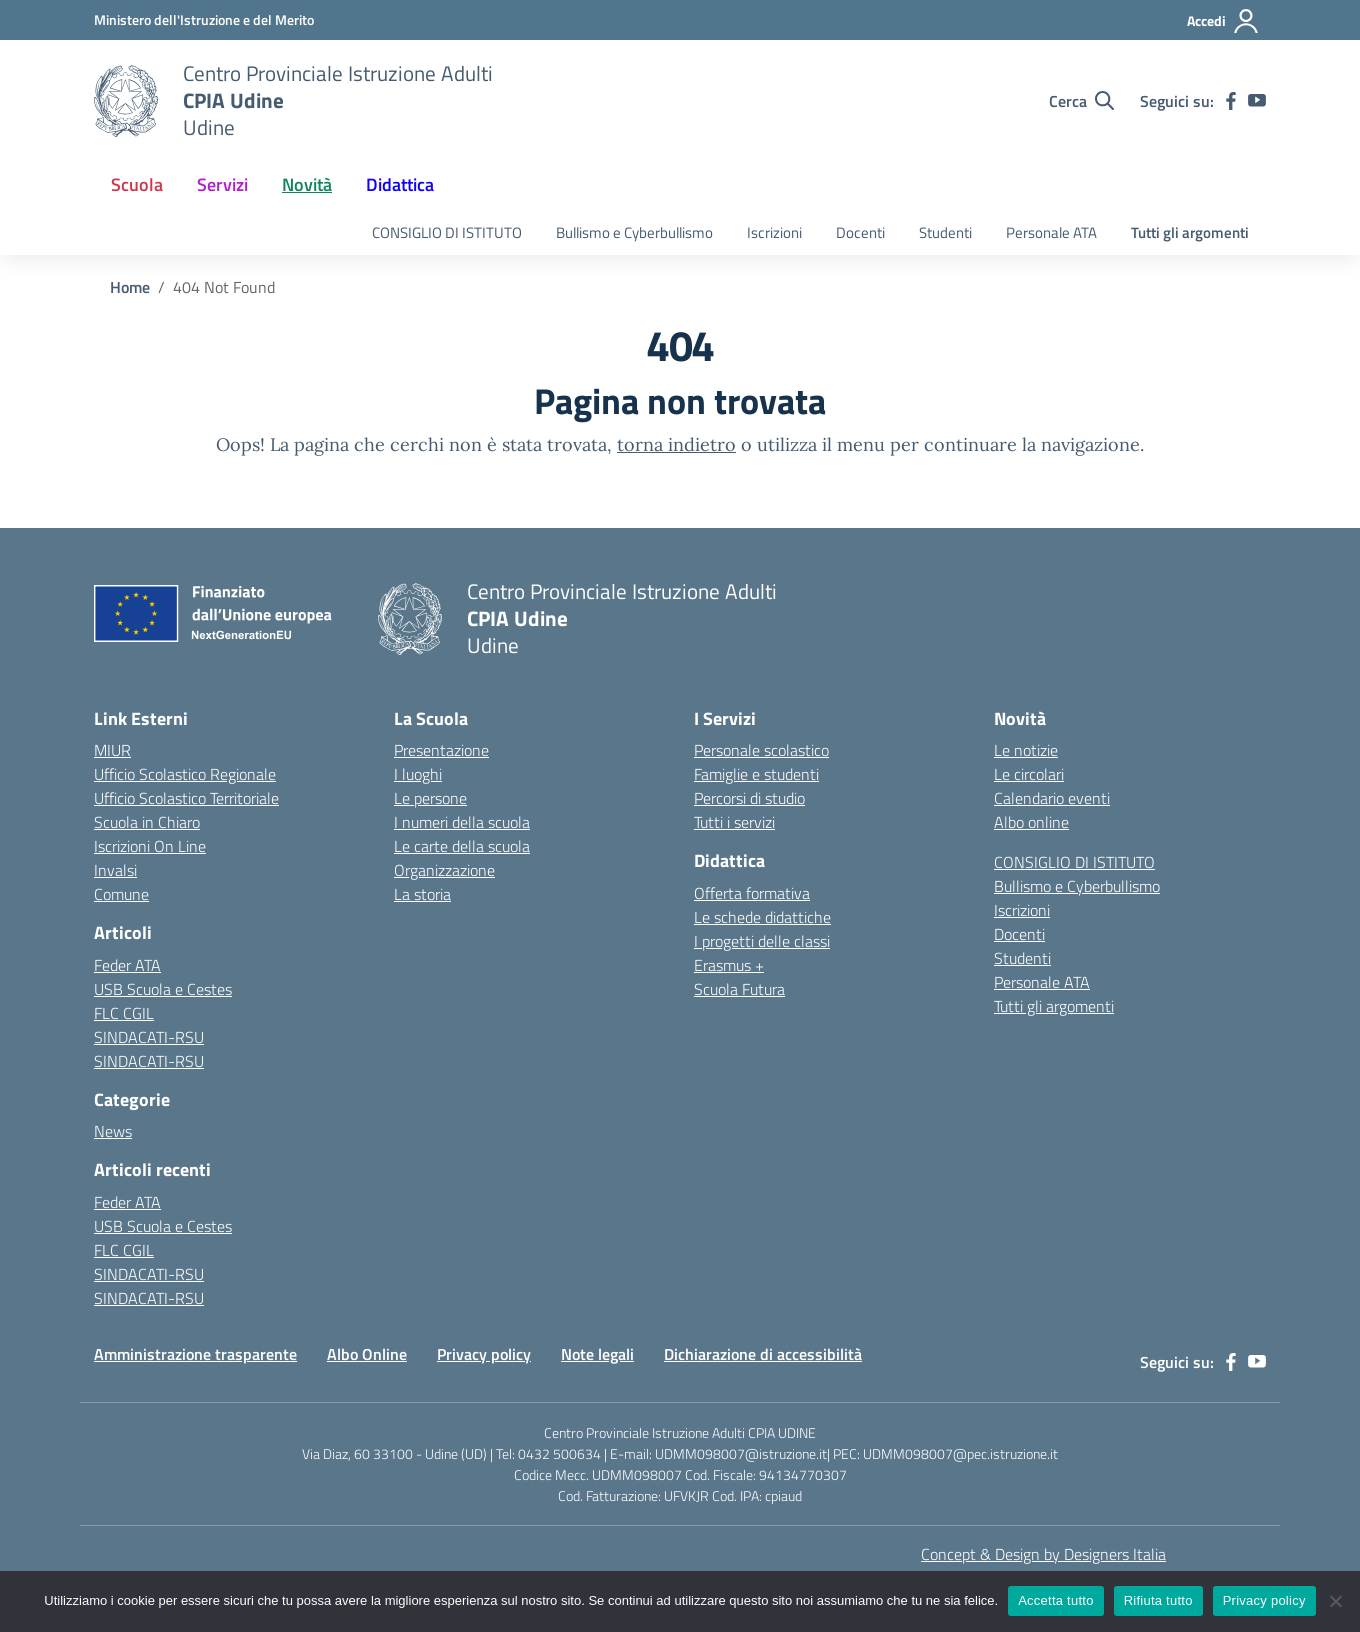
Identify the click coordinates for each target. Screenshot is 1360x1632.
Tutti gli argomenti (1190, 232)
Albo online (1031, 822)
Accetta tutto (1056, 1600)
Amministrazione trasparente (195, 1354)
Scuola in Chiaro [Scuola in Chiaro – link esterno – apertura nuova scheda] (147, 822)
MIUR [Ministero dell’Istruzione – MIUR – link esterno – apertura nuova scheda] (112, 750)
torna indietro (676, 444)
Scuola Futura (739, 989)
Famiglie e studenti (756, 774)
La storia (422, 894)
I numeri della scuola (462, 822)
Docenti (860, 232)
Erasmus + (729, 965)
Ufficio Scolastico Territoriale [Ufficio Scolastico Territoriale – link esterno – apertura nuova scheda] (186, 798)
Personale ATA (1051, 232)
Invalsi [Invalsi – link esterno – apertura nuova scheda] (115, 870)
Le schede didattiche (762, 917)
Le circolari (1029, 774)
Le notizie (1026, 750)
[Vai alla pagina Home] (130, 287)
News (113, 1131)
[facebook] (1231, 101)
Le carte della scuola (462, 846)
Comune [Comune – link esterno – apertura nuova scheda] (121, 894)
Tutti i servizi (734, 822)
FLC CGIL (124, 1013)
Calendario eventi (1052, 798)
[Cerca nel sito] (1081, 101)
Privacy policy (484, 1354)
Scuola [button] (137, 184)
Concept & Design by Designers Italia (1043, 1554)
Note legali (597, 1354)
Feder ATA (127, 965)
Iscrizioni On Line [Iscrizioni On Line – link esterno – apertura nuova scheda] (150, 846)
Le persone (430, 798)
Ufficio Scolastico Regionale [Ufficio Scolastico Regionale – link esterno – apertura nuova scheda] (185, 774)
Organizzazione (444, 870)
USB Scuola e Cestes (163, 989)
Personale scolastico (761, 750)
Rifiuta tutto (1158, 1600)
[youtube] (1257, 101)
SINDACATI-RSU (149, 1037)
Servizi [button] (222, 184)
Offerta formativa (752, 893)
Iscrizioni (774, 232)
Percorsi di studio (749, 798)
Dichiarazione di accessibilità (763, 1354)
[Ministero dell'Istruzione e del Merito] (204, 19)
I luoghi (418, 774)
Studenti (945, 232)
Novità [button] (307, 184)
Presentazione (441, 750)
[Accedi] (1223, 21)
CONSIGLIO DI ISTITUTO (447, 232)
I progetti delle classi (762, 941)
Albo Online (367, 1354)
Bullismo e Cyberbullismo (634, 232)
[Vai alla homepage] (126, 101)
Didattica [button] (400, 184)
